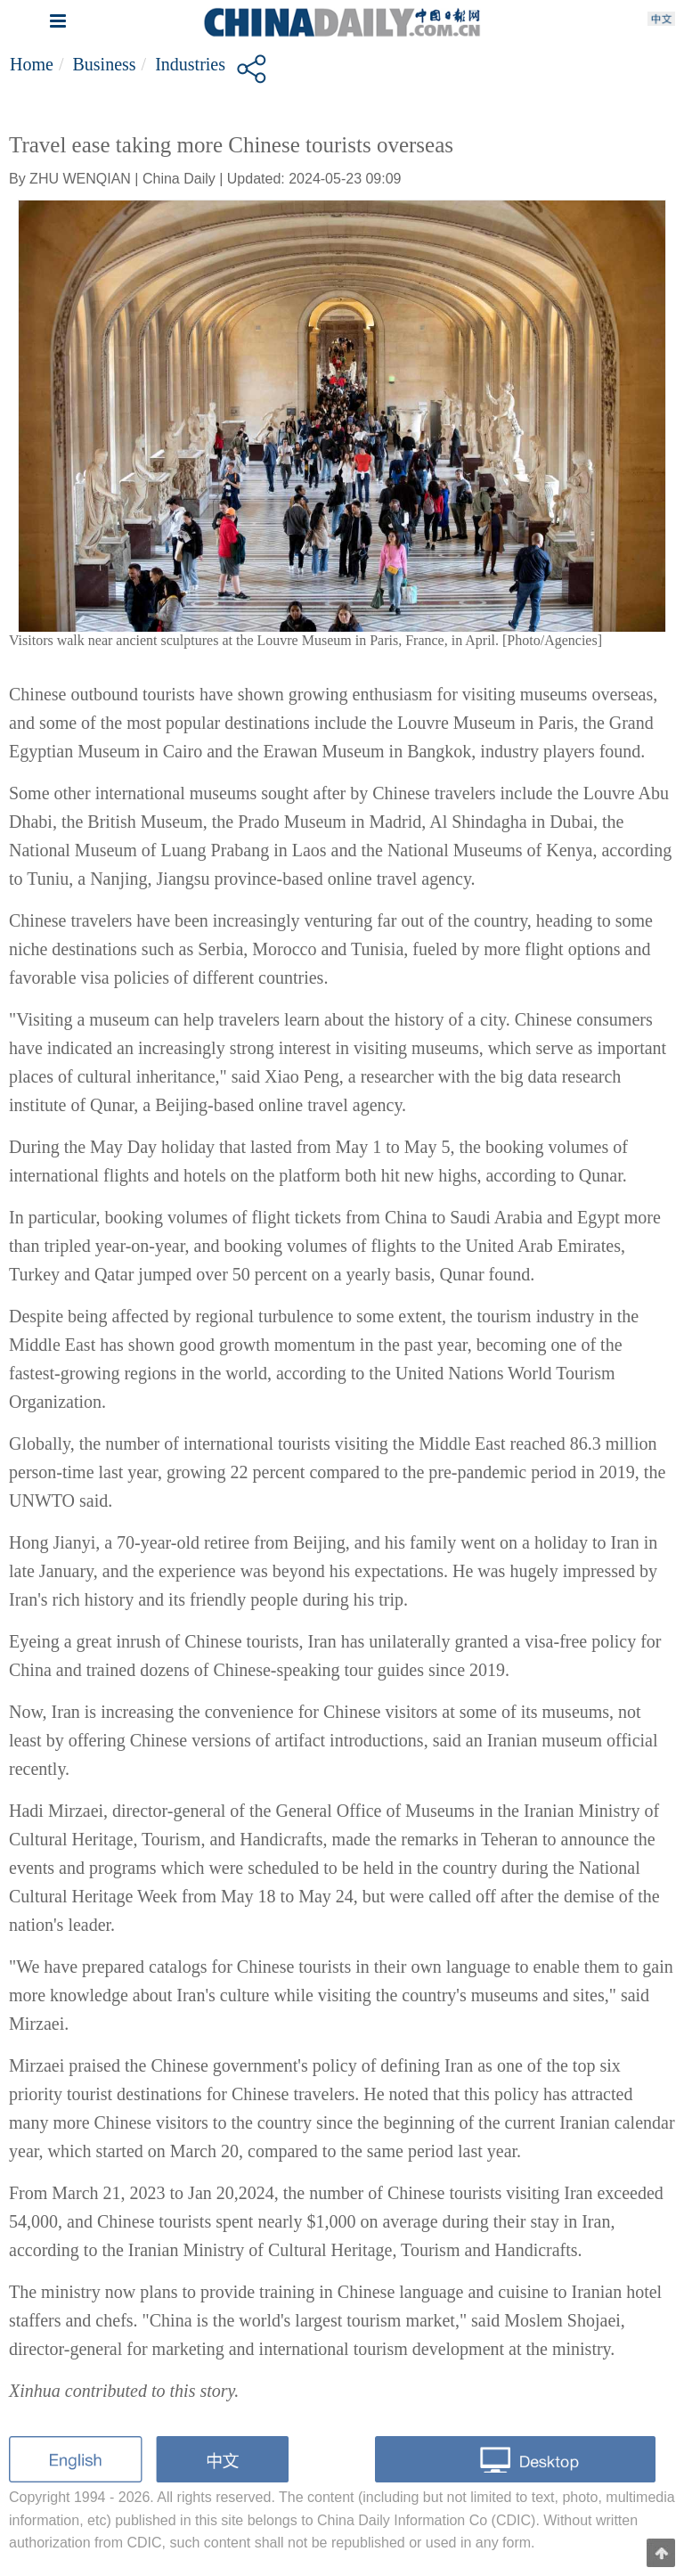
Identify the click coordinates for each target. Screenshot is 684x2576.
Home (31, 64)
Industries (190, 64)
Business (103, 64)
